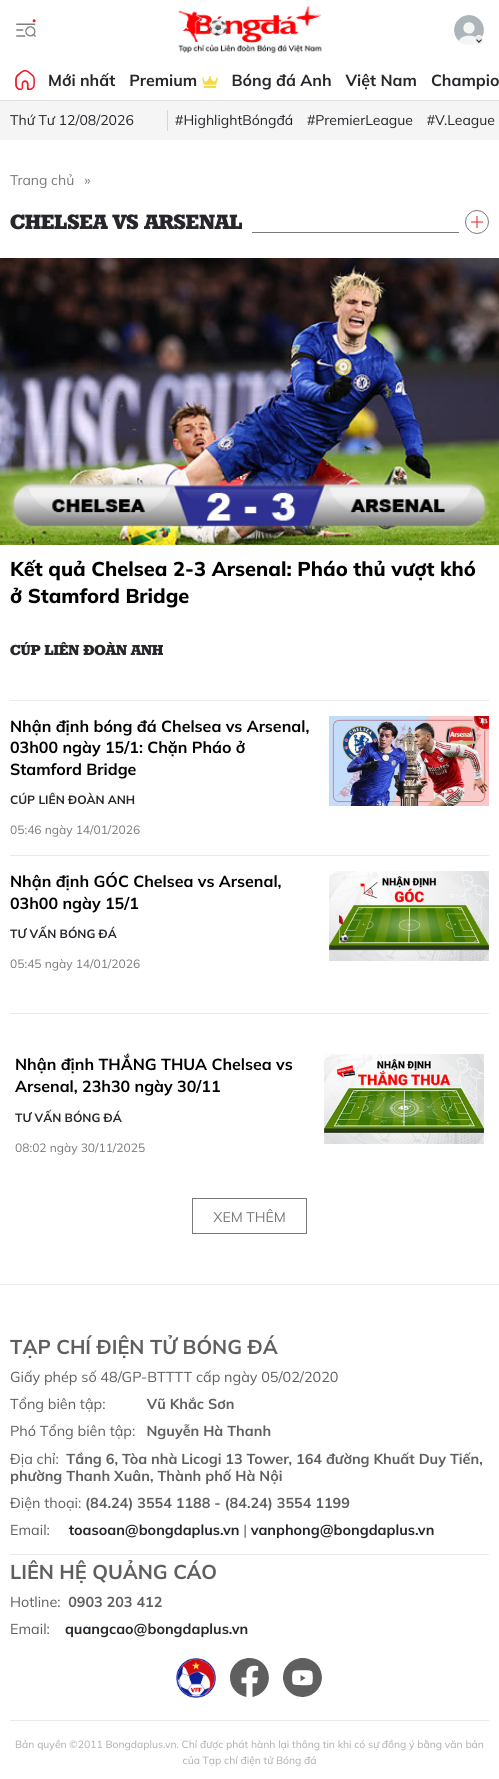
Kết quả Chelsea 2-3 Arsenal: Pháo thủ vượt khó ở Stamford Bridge (243, 582)
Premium (173, 80)
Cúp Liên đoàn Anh (86, 649)
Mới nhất (81, 80)
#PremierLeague (360, 120)
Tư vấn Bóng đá (63, 933)
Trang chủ (42, 180)
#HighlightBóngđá (234, 120)
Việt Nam (381, 80)
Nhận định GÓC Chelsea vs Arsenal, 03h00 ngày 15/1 (146, 892)
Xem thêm (249, 1217)
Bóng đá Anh (282, 80)
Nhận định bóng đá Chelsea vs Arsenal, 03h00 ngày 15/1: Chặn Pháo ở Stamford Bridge (159, 747)
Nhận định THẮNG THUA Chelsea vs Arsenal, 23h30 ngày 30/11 (154, 1075)
